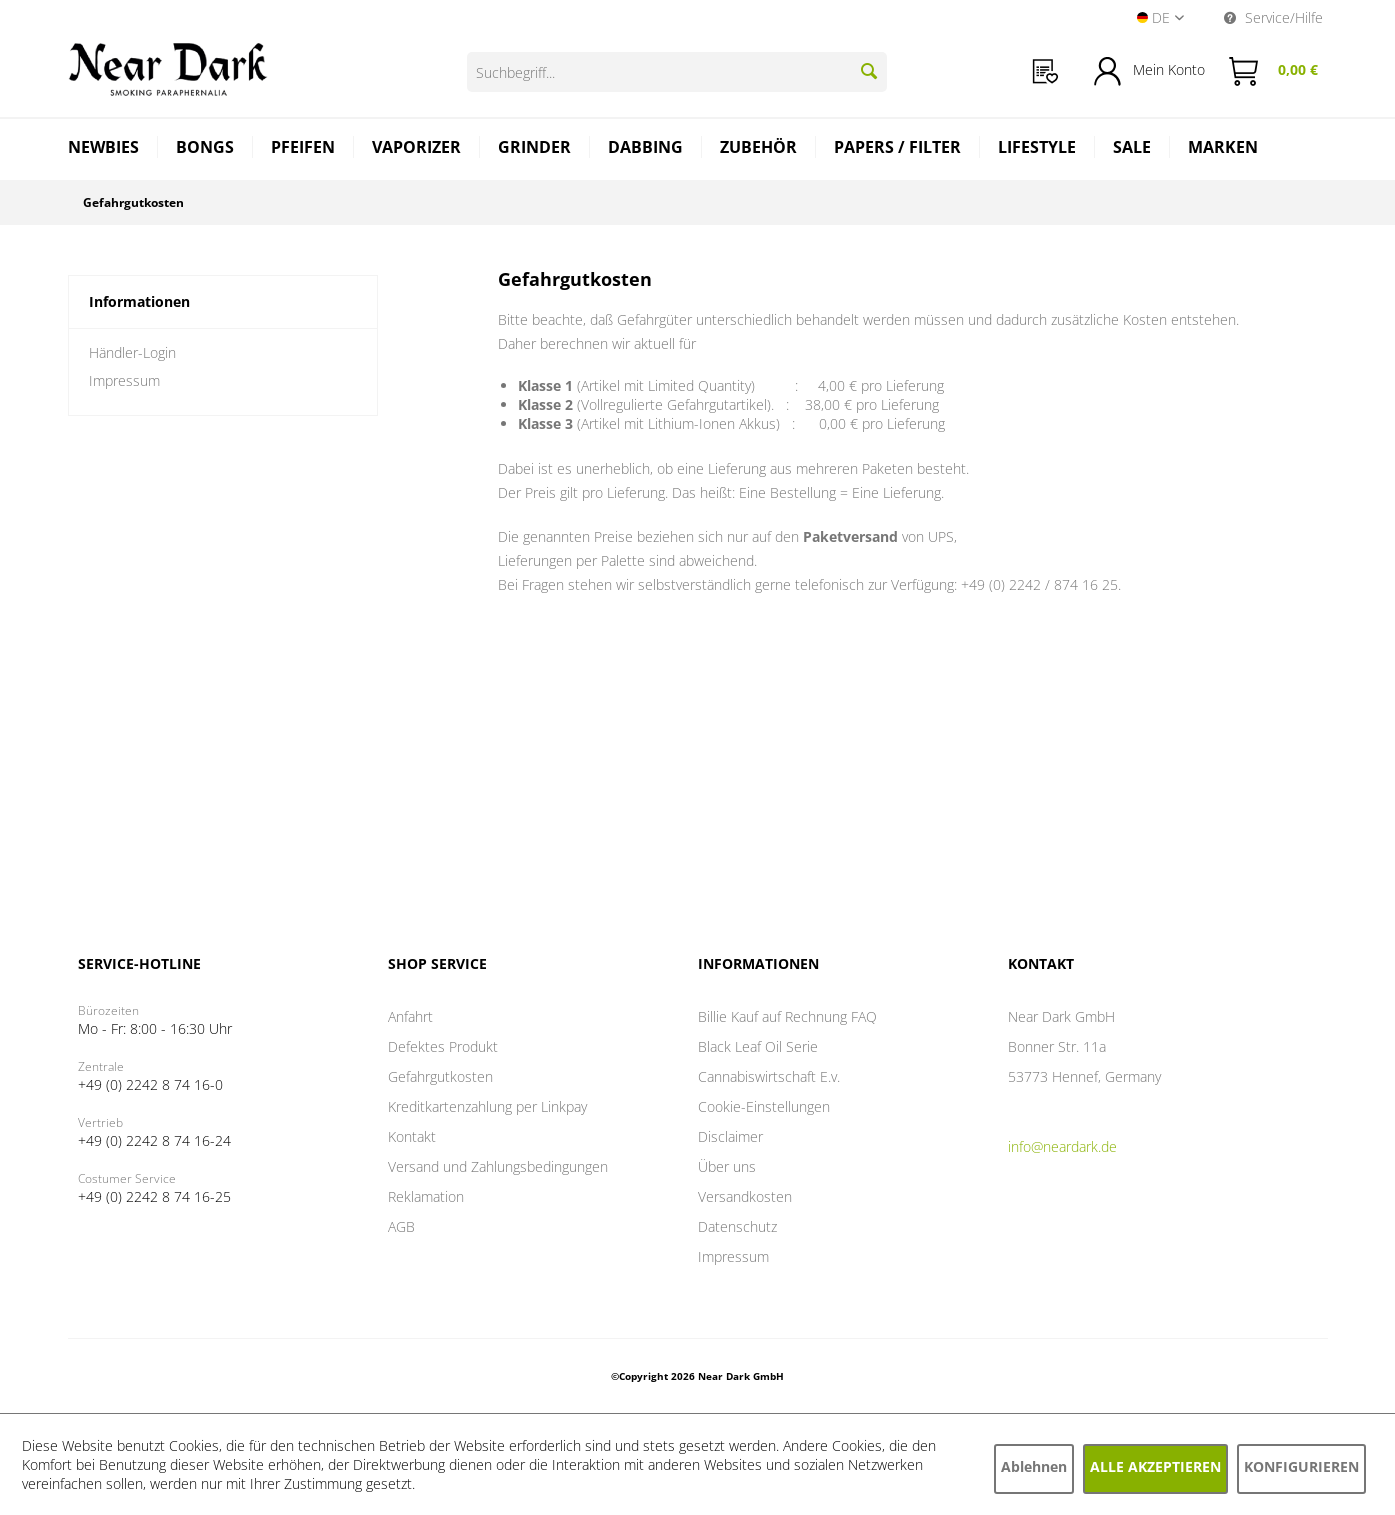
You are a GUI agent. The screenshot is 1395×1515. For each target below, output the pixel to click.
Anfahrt (410, 1016)
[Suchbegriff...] (677, 72)
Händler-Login (132, 352)
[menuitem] (1045, 71)
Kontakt (412, 1136)
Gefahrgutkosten (440, 1076)
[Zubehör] (759, 149)
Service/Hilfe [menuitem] (1273, 17)
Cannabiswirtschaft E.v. (769, 1076)
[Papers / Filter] (898, 149)
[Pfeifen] (303, 149)
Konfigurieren (1301, 1466)
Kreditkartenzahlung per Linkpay (487, 1106)
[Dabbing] (646, 149)
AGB (401, 1226)
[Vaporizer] (417, 149)
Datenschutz (737, 1226)
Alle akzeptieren (1155, 1466)
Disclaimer (730, 1136)
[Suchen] (869, 71)
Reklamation (426, 1196)
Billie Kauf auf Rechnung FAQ (787, 1016)
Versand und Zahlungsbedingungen (498, 1166)
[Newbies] (104, 149)
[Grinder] (535, 149)
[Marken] (1223, 149)
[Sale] (1132, 149)
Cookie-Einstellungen (764, 1106)
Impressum (124, 380)
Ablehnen (1034, 1466)
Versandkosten (745, 1196)
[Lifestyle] (1037, 149)
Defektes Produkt (443, 1046)
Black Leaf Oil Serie (758, 1046)
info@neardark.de (1062, 1146)
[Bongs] (205, 149)
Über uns (727, 1166)
